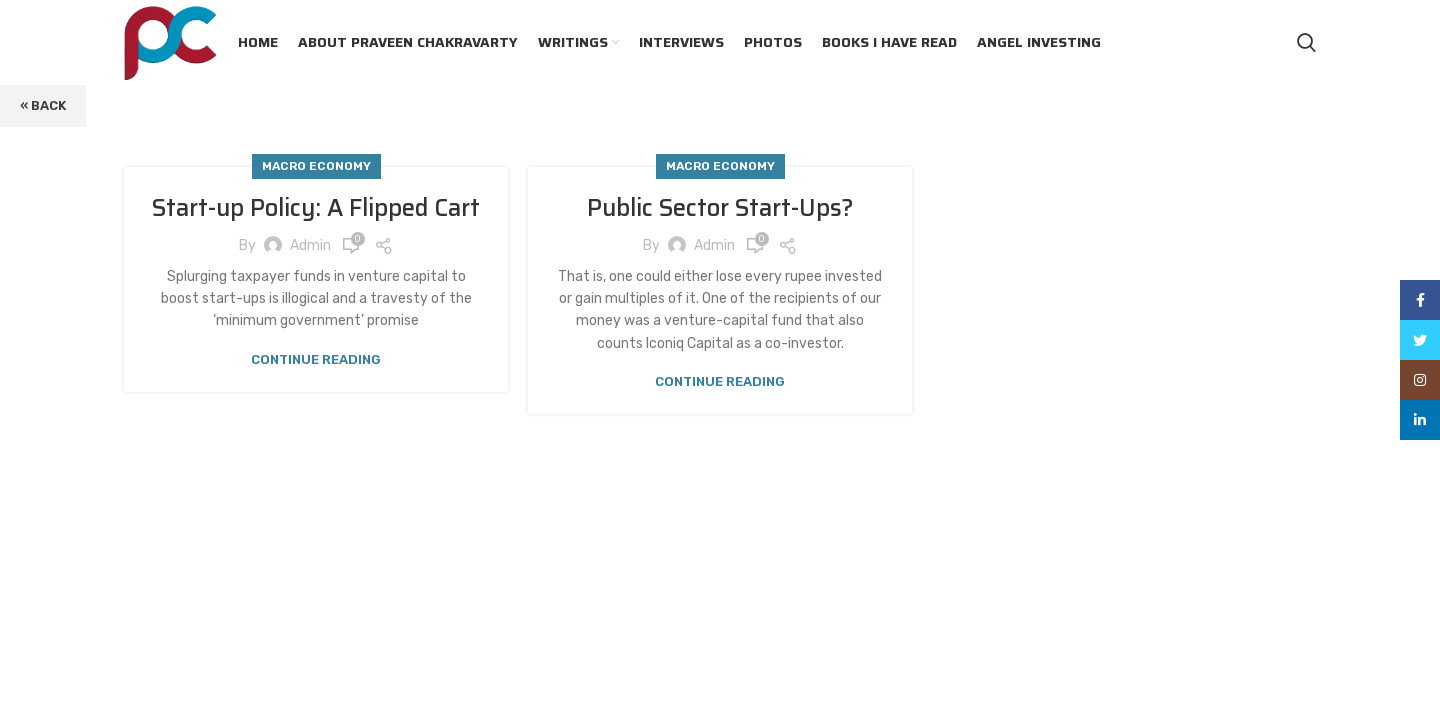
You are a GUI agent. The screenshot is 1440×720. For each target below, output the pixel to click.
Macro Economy (316, 166)
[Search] (1306, 43)
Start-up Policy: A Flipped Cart (316, 208)
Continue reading (316, 359)
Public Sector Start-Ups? (720, 208)
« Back (43, 105)
